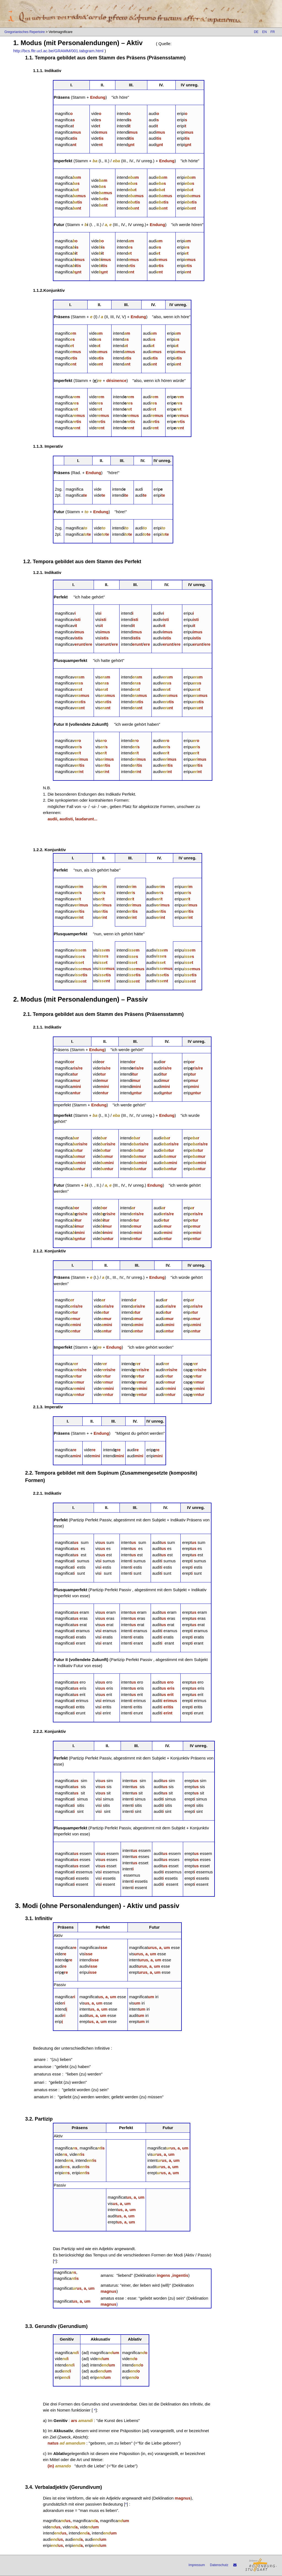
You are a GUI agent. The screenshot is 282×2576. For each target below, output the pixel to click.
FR (272, 32)
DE (256, 32)
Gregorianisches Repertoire (24, 32)
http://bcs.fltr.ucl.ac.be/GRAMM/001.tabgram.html (58, 50)
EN (264, 32)
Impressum (197, 2565)
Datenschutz (219, 2565)
